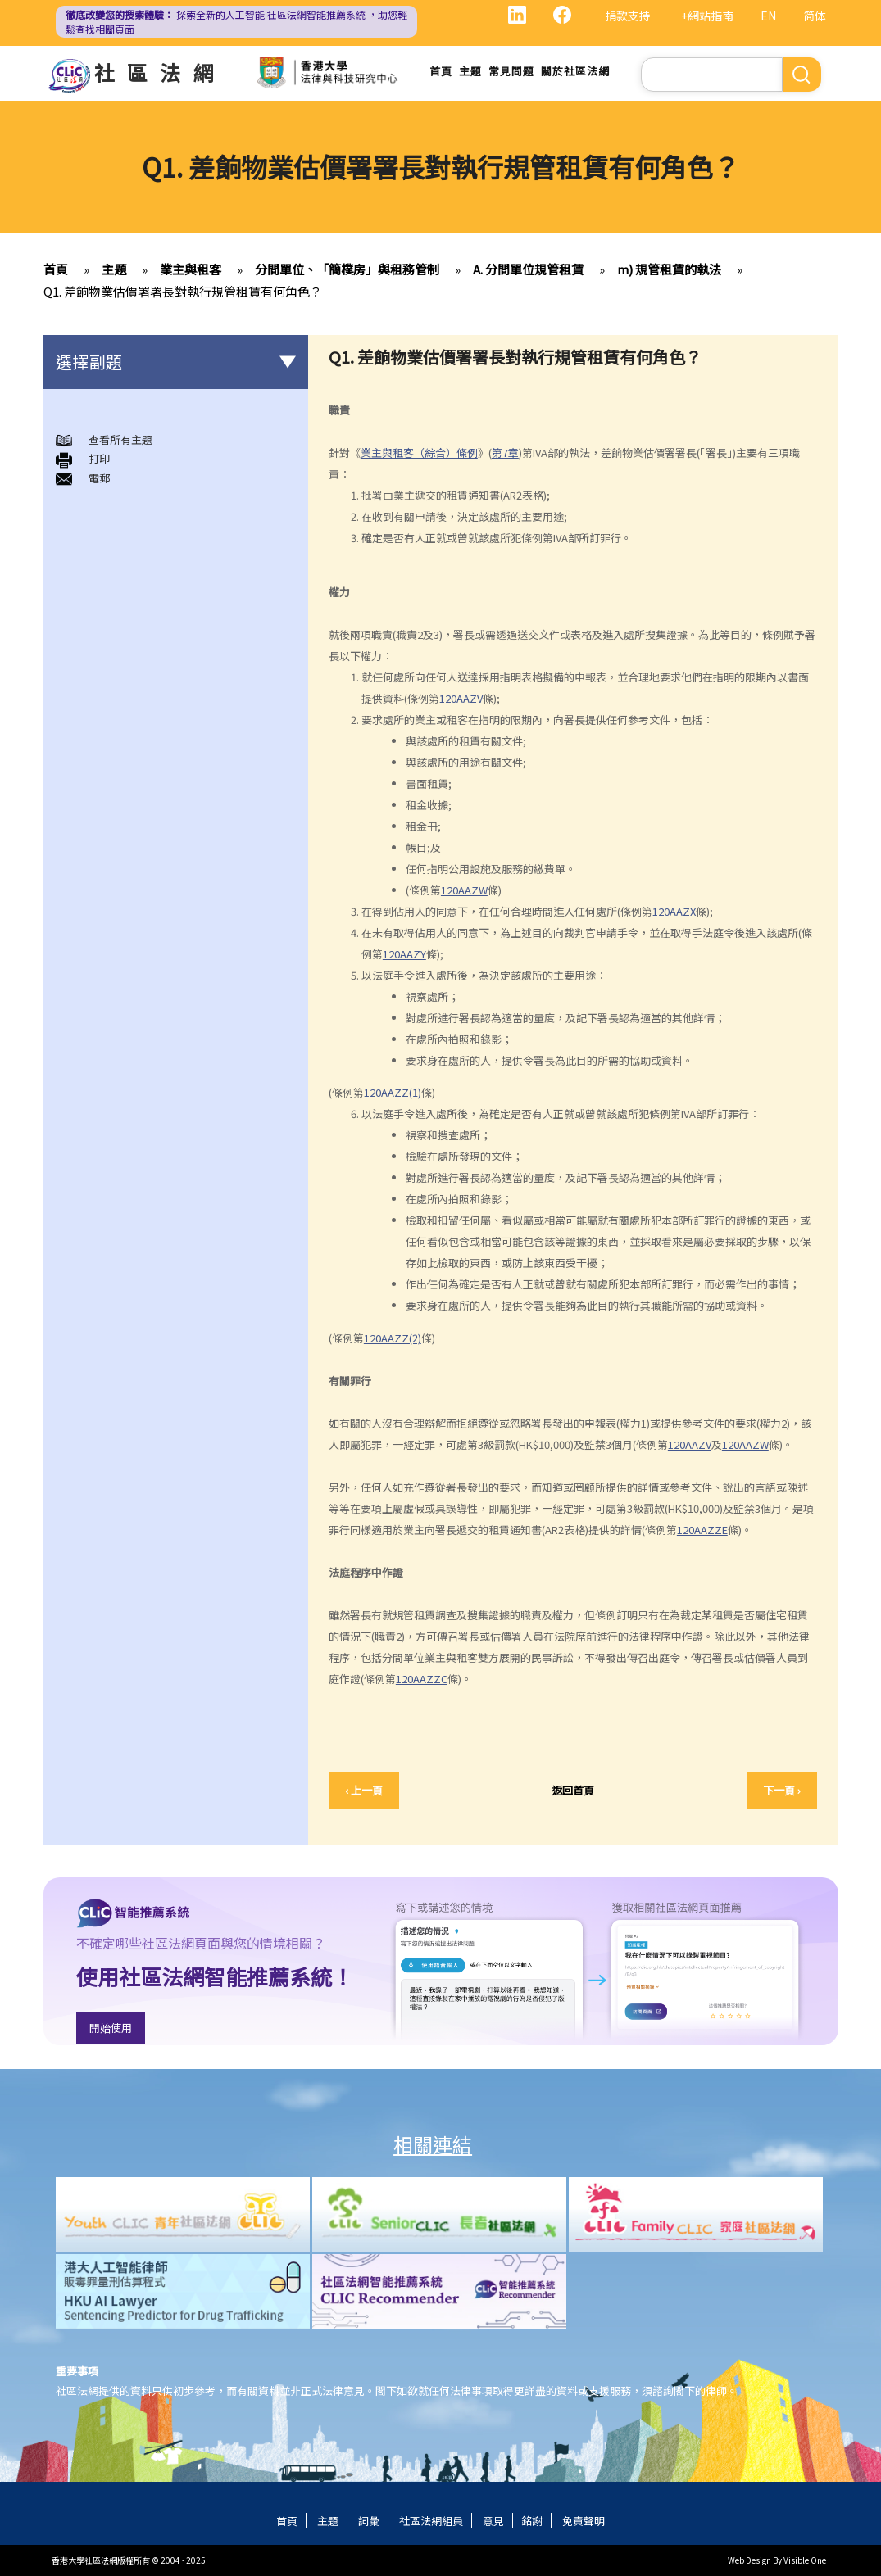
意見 (493, 2520)
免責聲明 (583, 2520)
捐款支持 (628, 15)
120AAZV (461, 698)
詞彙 (368, 2520)
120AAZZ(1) (392, 1092)
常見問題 (511, 71)
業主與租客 (190, 269)
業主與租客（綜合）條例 (419, 452)
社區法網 (159, 72)
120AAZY (404, 954)
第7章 (505, 452)
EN (768, 15)
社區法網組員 (431, 2520)
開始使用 (110, 2027)
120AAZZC (421, 1678)
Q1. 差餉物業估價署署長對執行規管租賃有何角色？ (182, 291)
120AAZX (674, 911)
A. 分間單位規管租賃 (528, 269)
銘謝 (532, 2520)
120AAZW (464, 890)
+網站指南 (707, 15)
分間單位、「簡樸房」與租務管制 (347, 269)
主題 (470, 71)
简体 (814, 15)
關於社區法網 (575, 71)
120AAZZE (702, 1529)
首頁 (440, 71)
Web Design (749, 2560)
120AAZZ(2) (392, 1338)
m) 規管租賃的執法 (669, 269)
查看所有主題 (120, 439)
